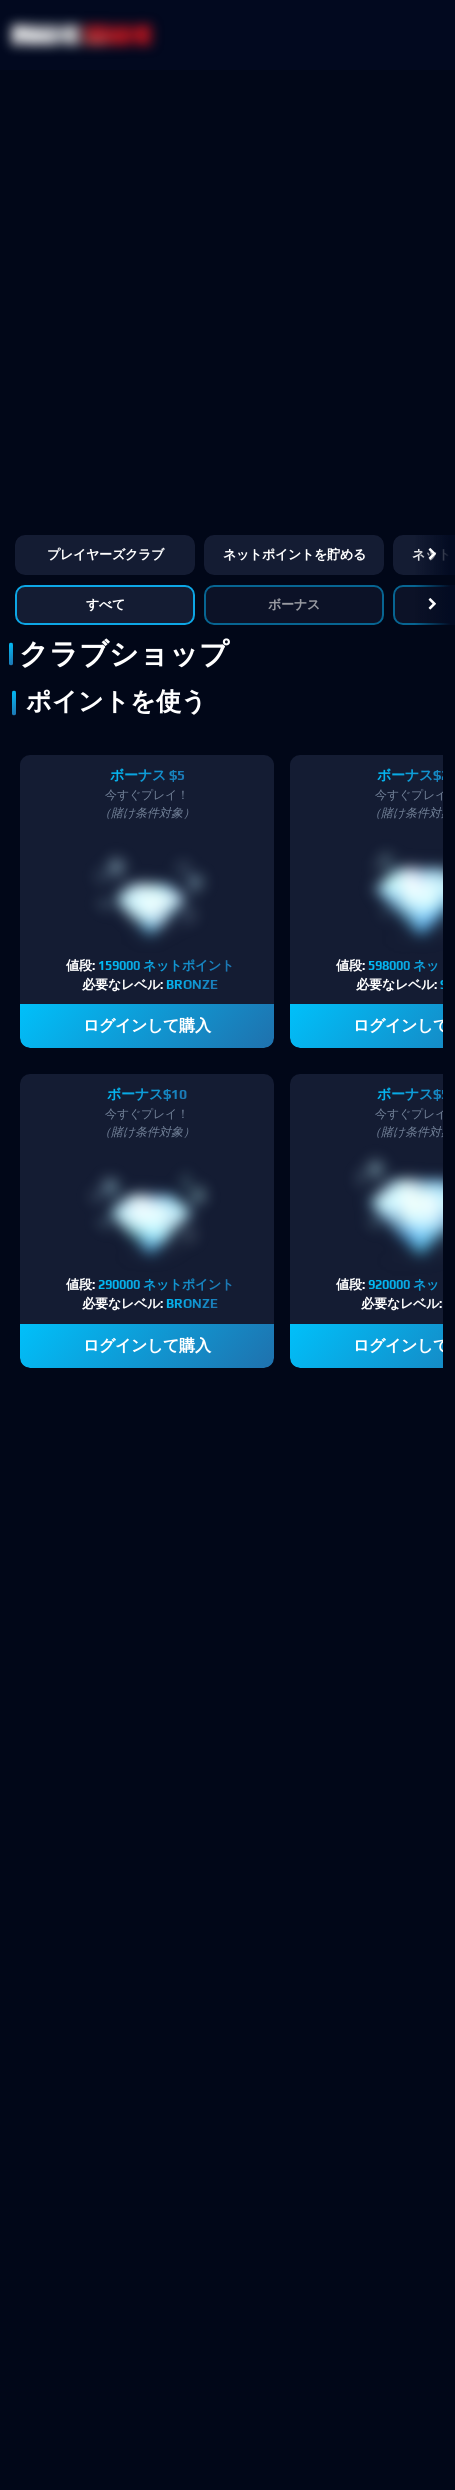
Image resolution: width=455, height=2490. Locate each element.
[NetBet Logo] (82, 34)
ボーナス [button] (294, 604)
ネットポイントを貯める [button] (294, 554)
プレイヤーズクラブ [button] (105, 554)
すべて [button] (105, 604)
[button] (432, 555)
